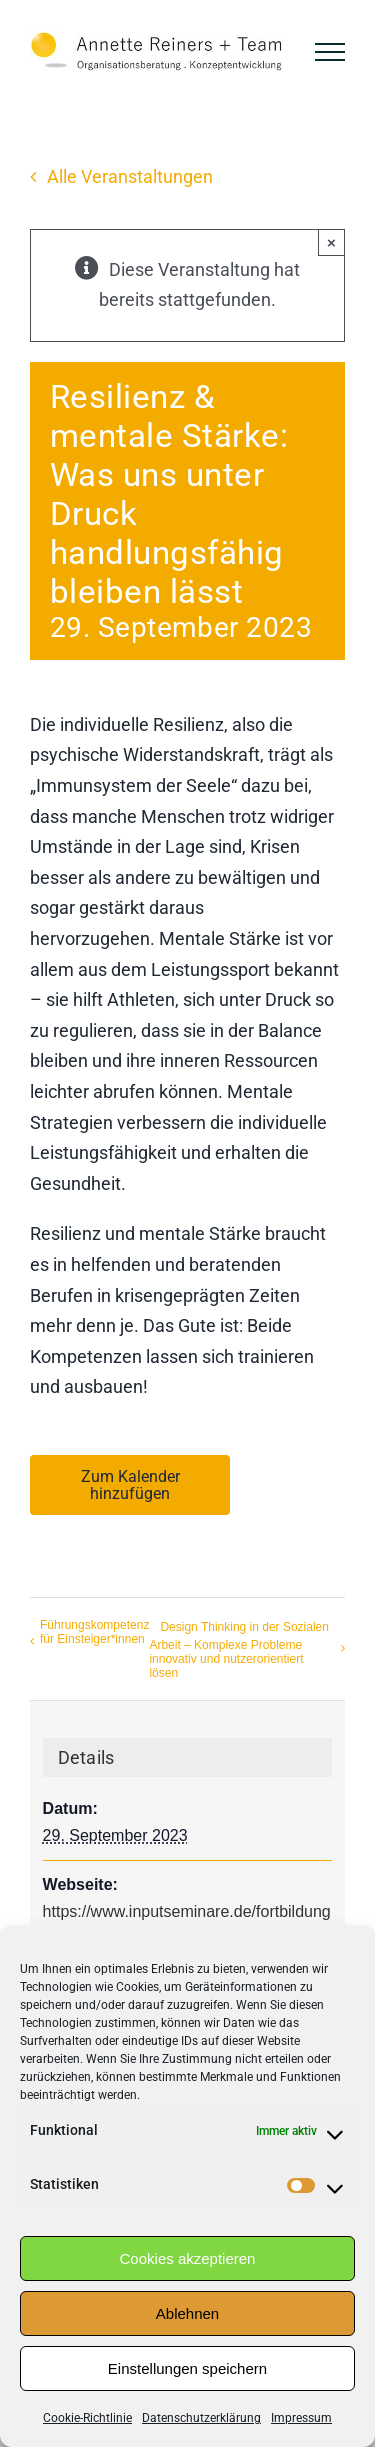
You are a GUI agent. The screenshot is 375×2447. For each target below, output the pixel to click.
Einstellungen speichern (187, 2368)
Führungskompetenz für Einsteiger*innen (94, 1632)
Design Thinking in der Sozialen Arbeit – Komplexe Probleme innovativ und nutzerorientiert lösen (239, 1650)
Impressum (301, 2418)
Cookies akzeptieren (188, 2258)
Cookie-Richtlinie (87, 2418)
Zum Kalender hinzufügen (130, 1485)
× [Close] (331, 242)
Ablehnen (187, 2313)
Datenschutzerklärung (201, 2418)
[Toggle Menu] (330, 52)
